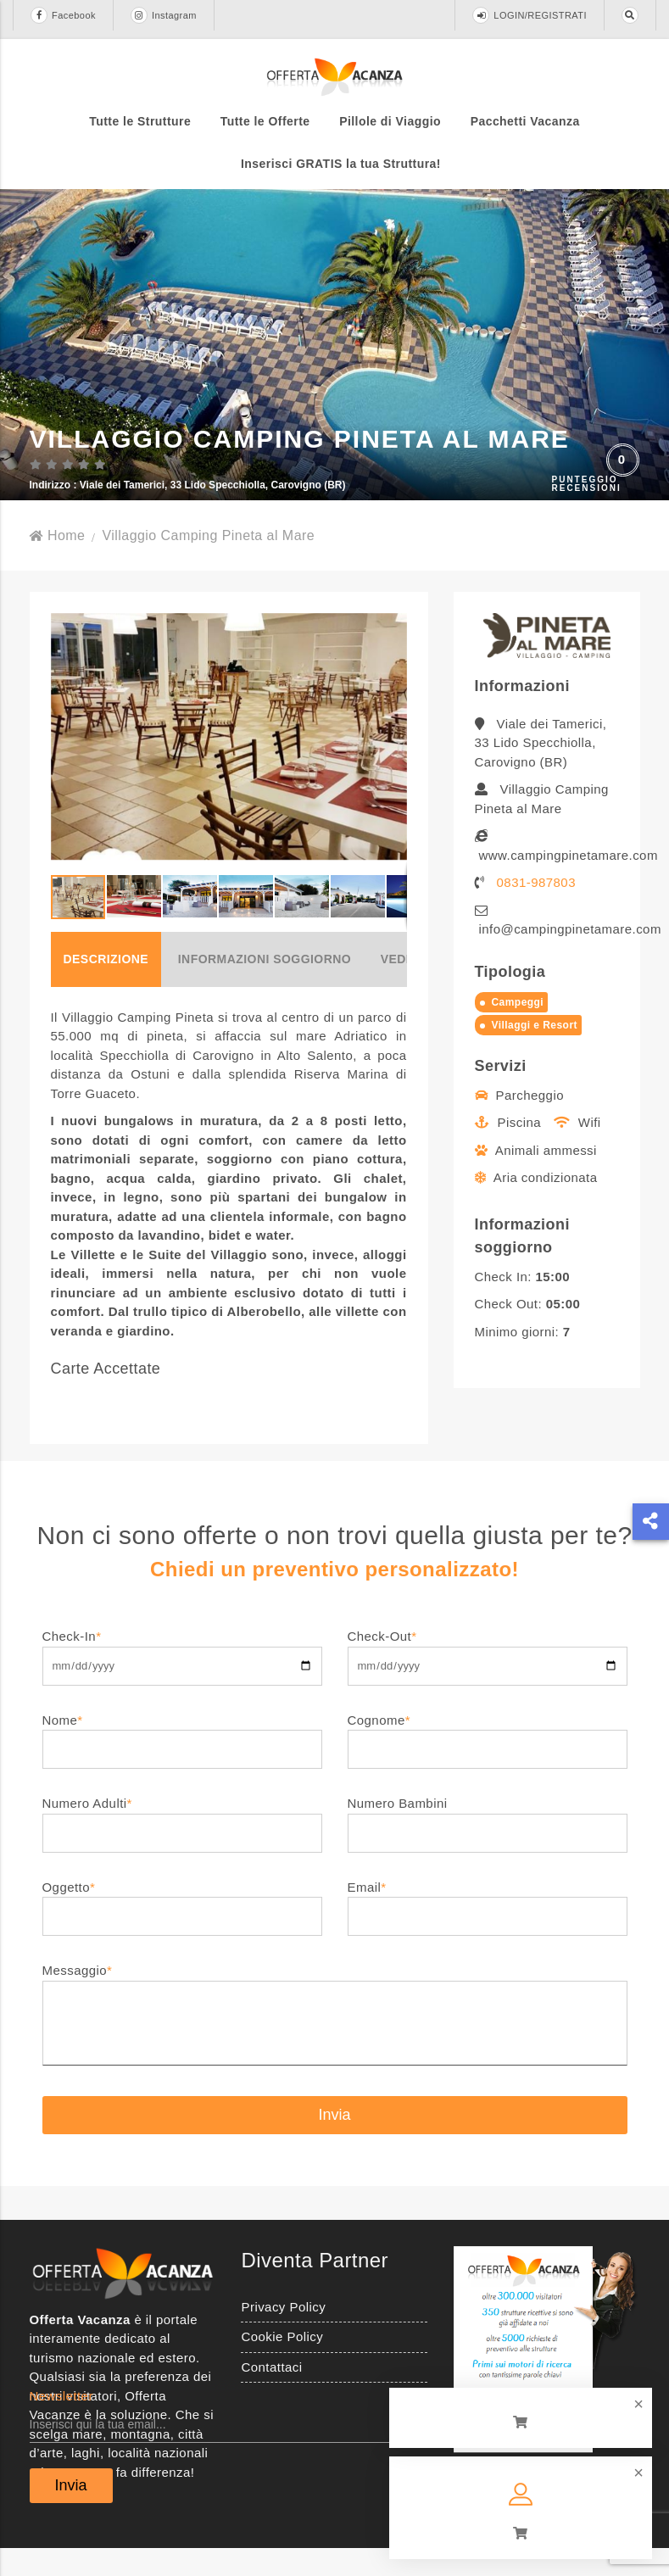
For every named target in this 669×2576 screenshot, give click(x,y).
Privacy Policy (283, 2335)
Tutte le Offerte (265, 121)
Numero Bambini (487, 1845)
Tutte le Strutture (140, 121)
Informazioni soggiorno (264, 987)
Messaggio (334, 2043)
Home (58, 563)
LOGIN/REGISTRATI (529, 15)
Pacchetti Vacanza (525, 121)
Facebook (63, 15)
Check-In (182, 1678)
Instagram (164, 15)
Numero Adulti (182, 1845)
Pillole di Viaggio (390, 121)
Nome (182, 1762)
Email (487, 1929)
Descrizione (106, 987)
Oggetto (182, 1929)
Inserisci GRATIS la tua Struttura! (341, 163)
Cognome (487, 1762)
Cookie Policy (282, 2364)
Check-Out (487, 1678)
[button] (391, 764)
